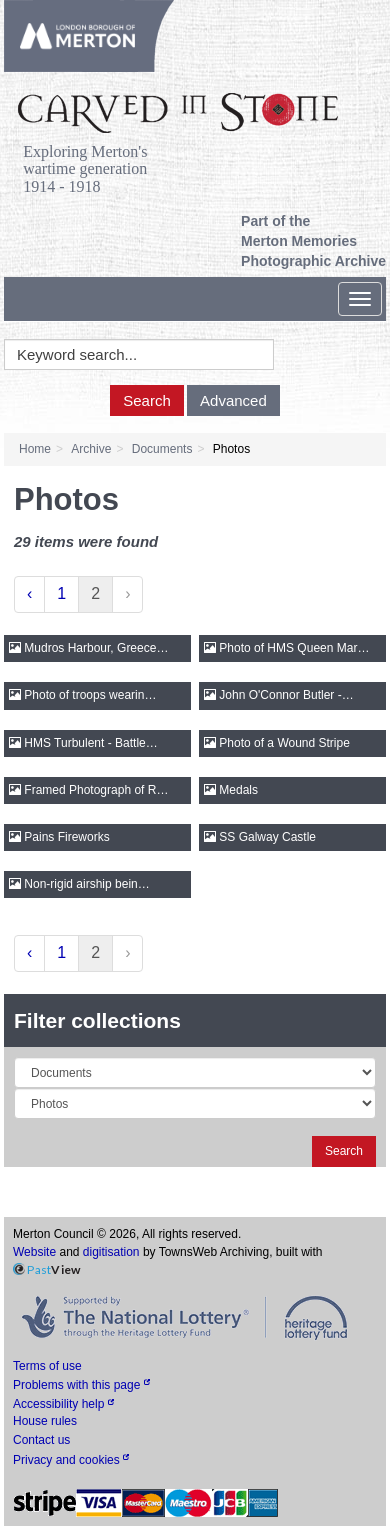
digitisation (111, 1252)
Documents (162, 449)
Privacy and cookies (71, 1460)
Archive (91, 449)
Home (35, 449)
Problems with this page (81, 1385)
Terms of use (47, 1366)
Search (147, 400)
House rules (45, 1421)
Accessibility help (63, 1404)
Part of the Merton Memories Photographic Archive (313, 241)
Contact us (41, 1440)
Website (34, 1252)
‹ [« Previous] (29, 593)
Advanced (233, 400)
